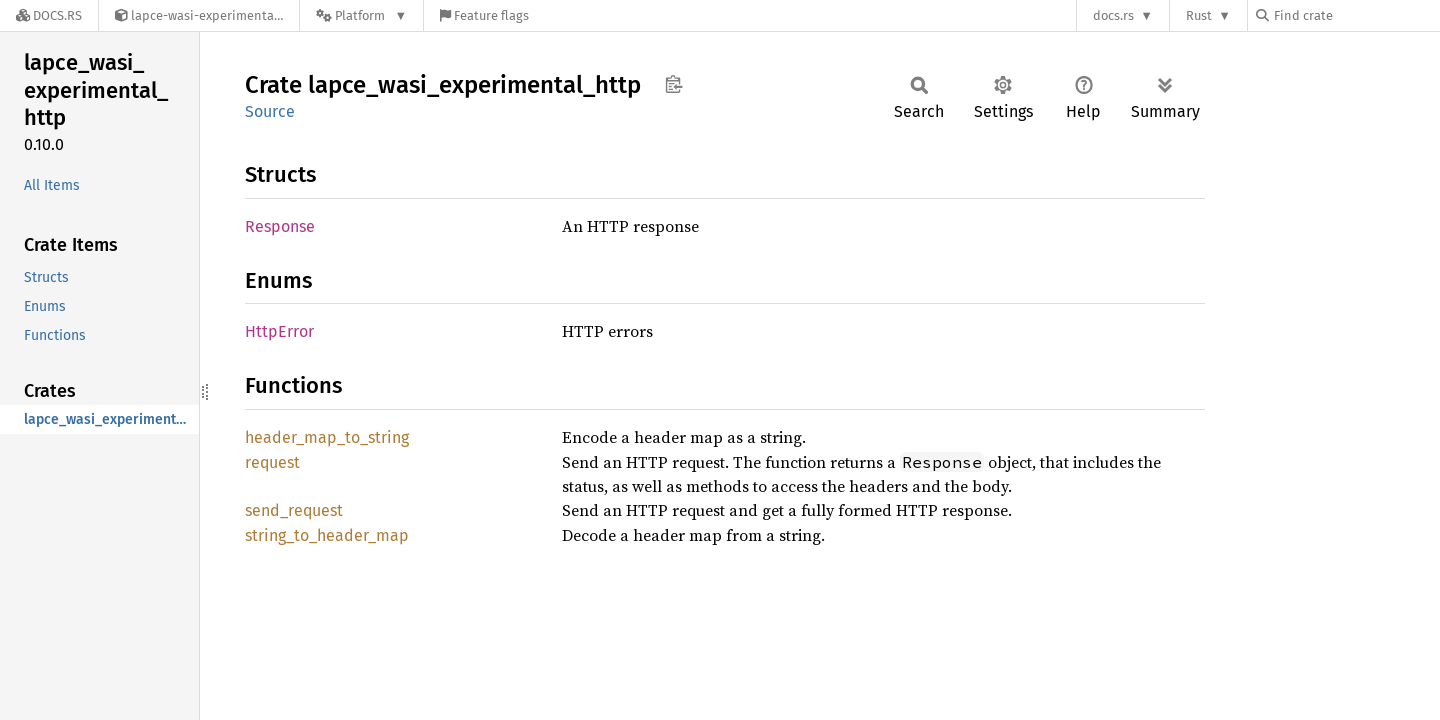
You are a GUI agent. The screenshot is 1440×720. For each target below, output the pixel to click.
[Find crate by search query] (1356, 15)
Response (280, 226)
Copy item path (673, 84)
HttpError (279, 331)
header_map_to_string (327, 437)
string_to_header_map (327, 535)
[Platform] (361, 15)
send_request (294, 510)
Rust (1199, 15)
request (272, 462)
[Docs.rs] (49, 15)
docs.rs (1113, 15)
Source (270, 111)
